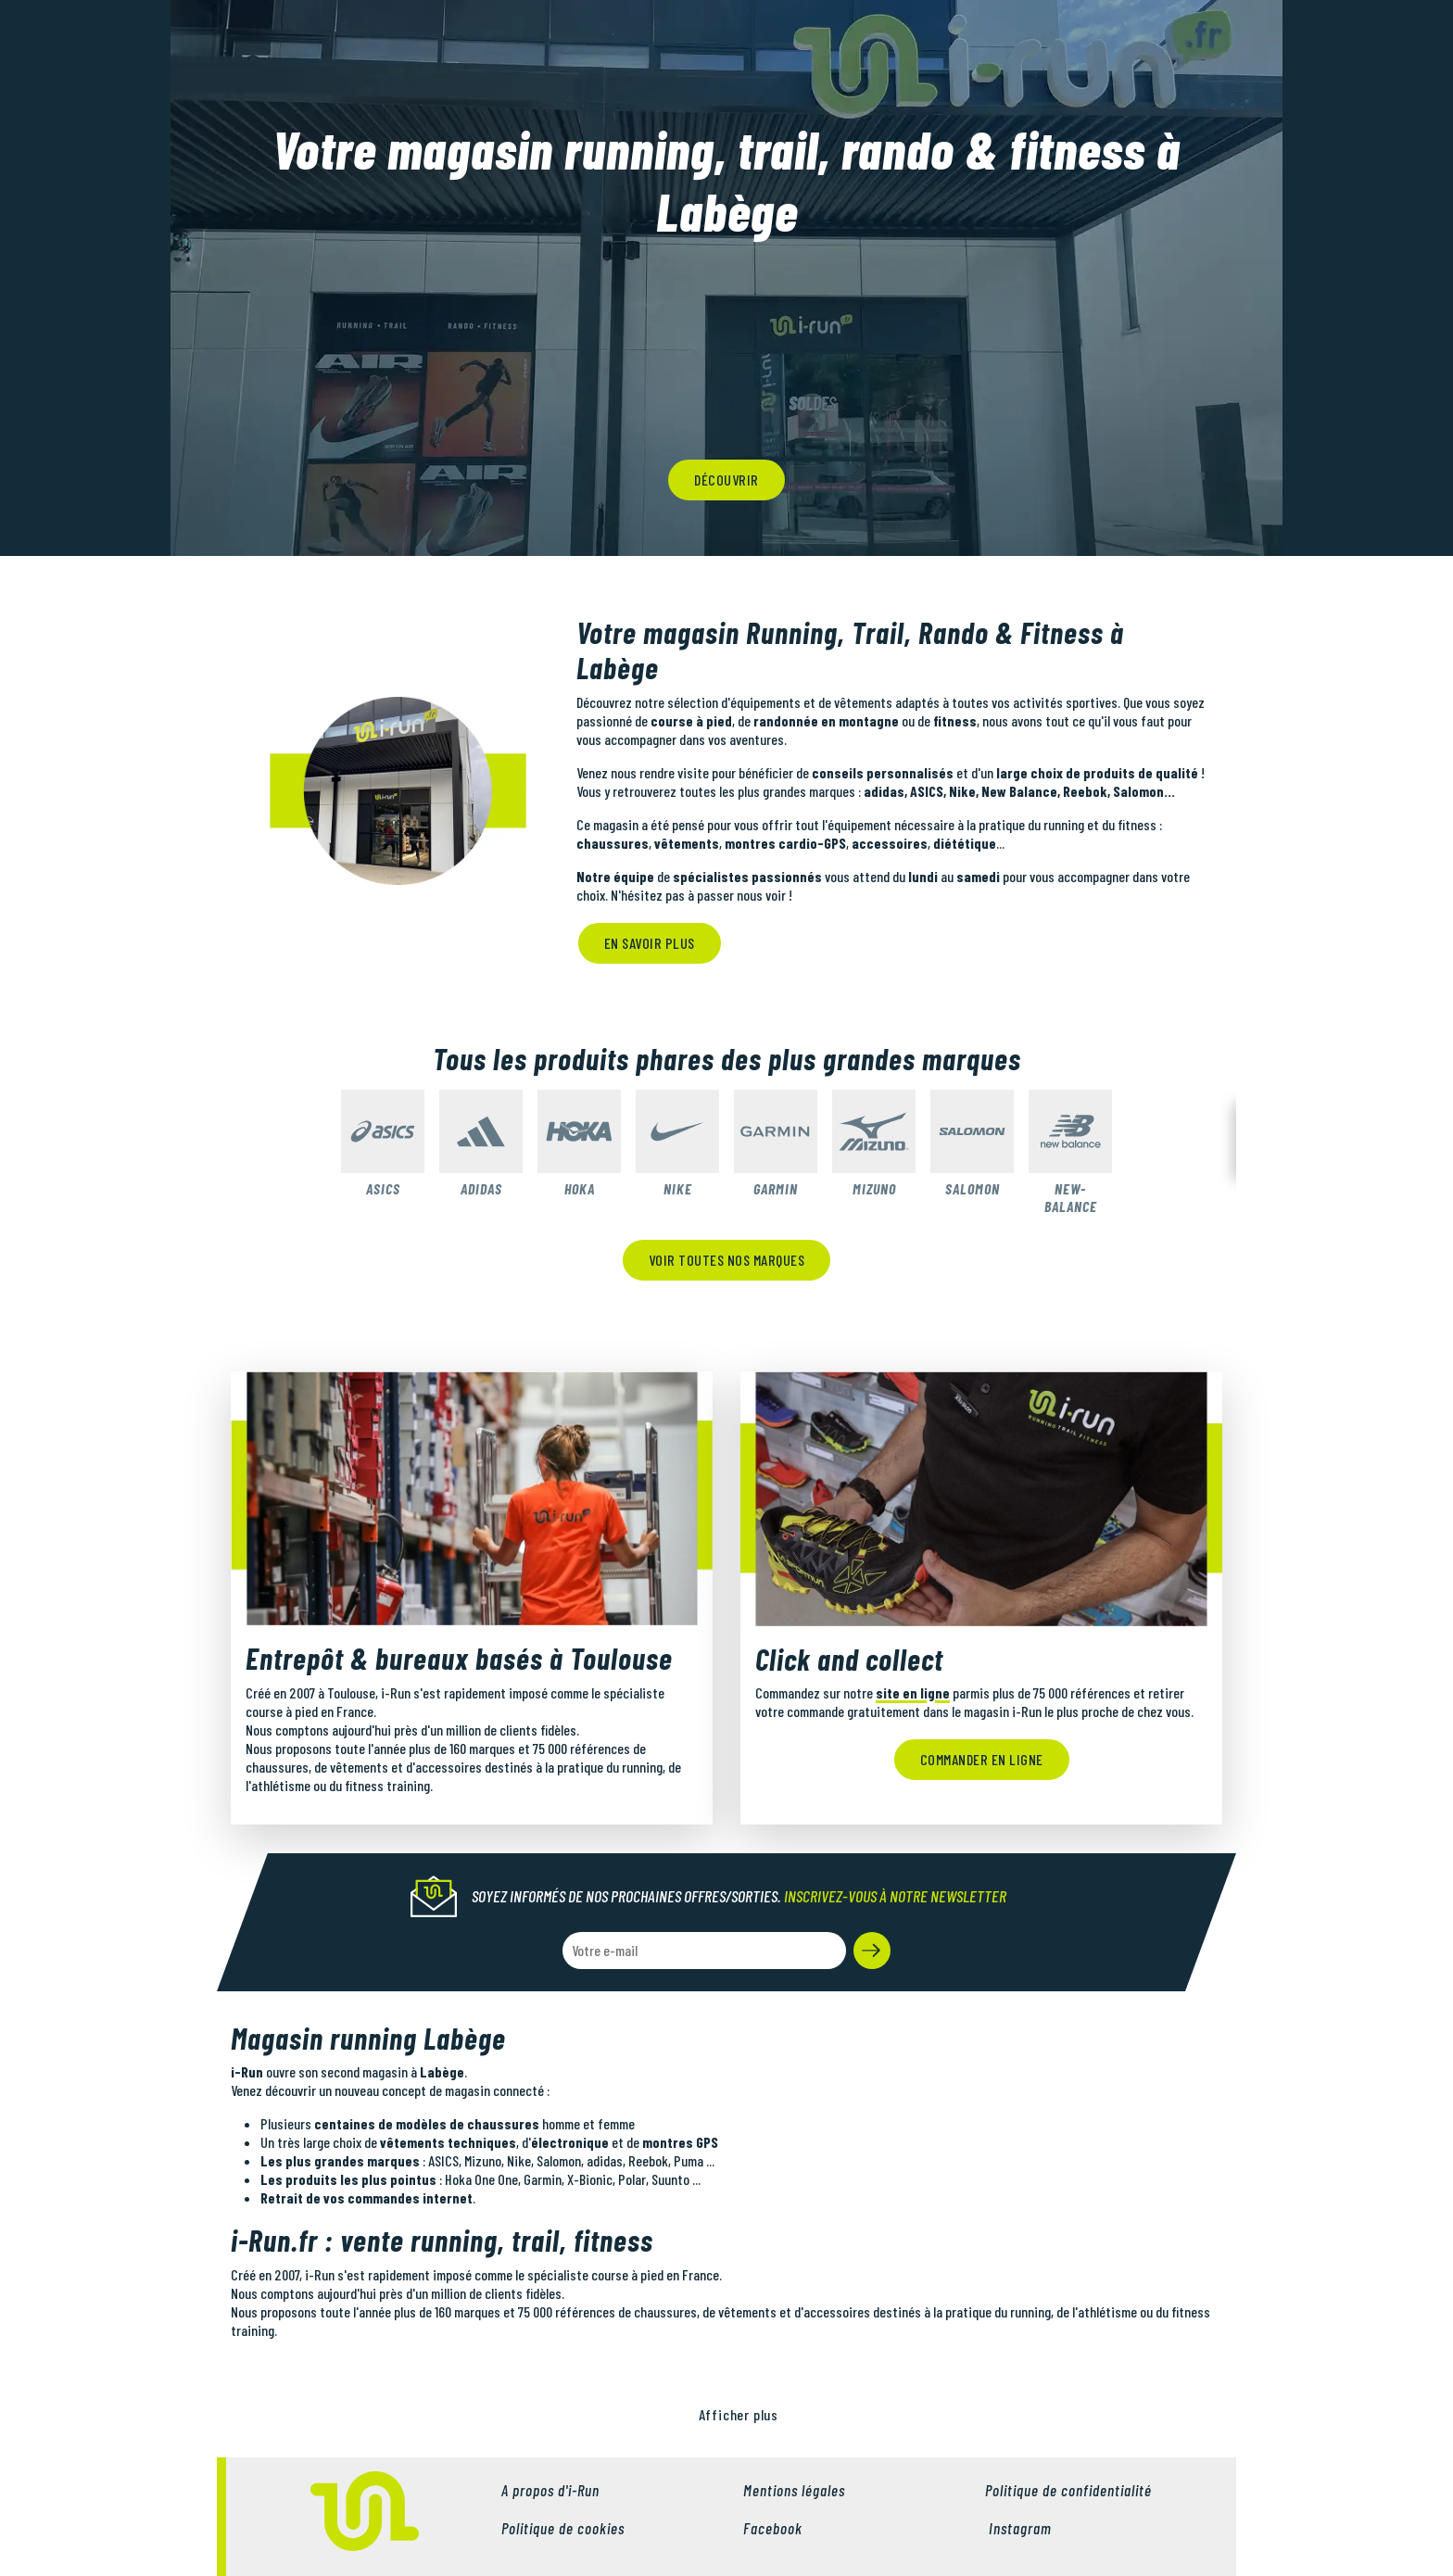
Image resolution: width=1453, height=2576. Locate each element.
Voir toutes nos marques (727, 1260)
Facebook (772, 2528)
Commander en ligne (981, 1759)
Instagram (1018, 2528)
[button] (872, 1950)
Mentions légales (794, 2490)
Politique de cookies (563, 2528)
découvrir (726, 479)
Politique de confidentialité (1068, 2490)
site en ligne (913, 1692)
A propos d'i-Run (550, 2490)
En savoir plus (649, 943)
